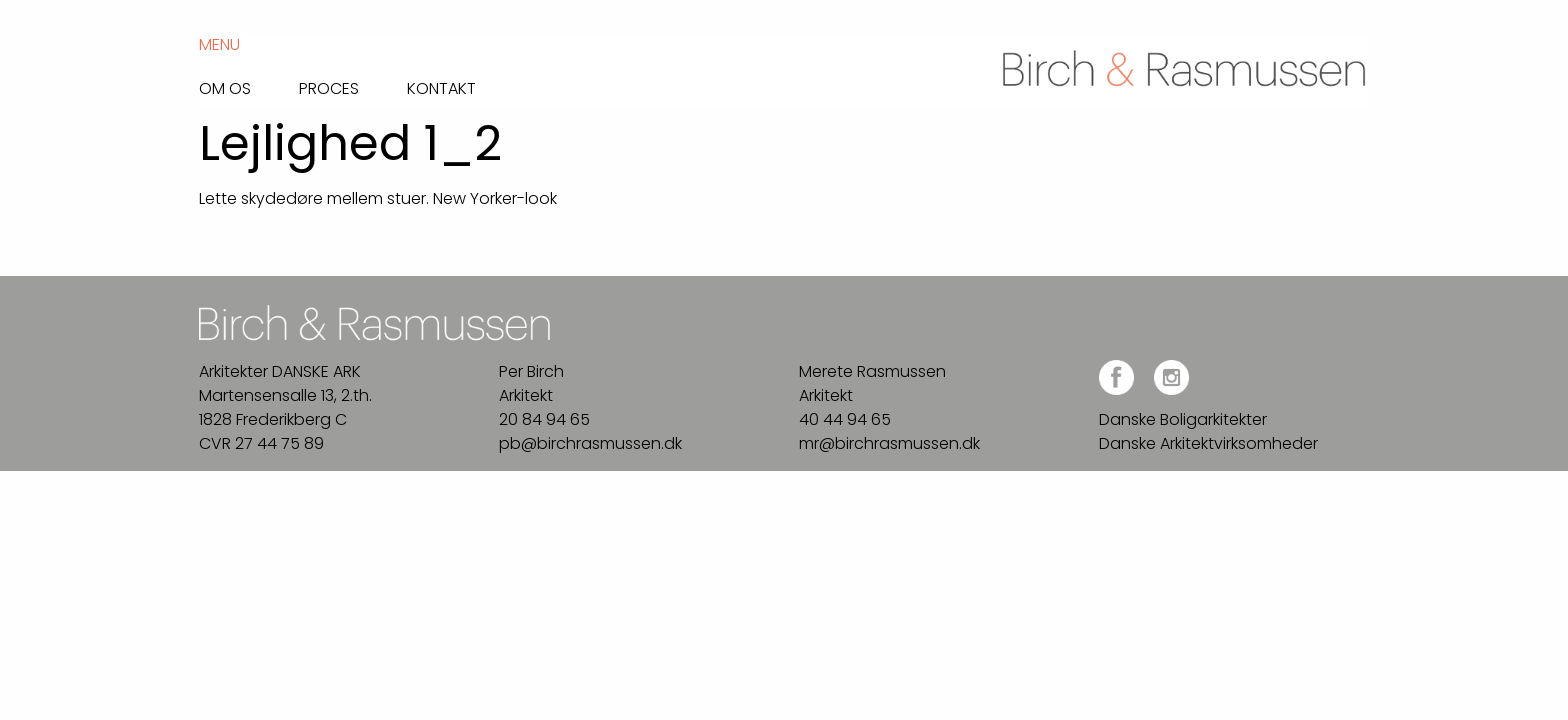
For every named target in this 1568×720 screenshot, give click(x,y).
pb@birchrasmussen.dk (590, 443)
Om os (225, 87)
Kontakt (441, 87)
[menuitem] (249, 83)
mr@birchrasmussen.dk (889, 443)
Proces (329, 87)
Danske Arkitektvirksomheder (1208, 443)
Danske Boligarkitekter (1183, 419)
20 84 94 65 (544, 419)
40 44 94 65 (845, 419)
